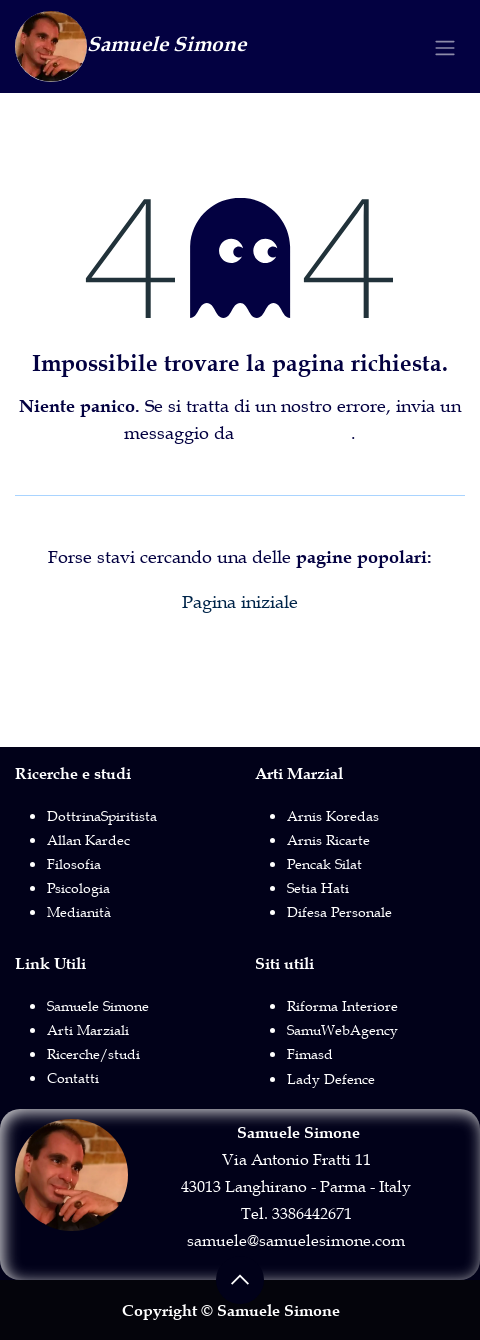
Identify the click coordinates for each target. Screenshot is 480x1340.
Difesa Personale (339, 912)
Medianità (79, 912)
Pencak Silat (324, 864)
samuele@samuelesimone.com (296, 1240)
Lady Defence (331, 1079)
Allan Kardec (88, 840)
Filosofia (74, 864)
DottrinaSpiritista (102, 816)
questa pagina (295, 433)
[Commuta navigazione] (445, 46)
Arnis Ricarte (328, 840)
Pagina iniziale (240, 602)
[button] (240, 1280)
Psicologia (78, 888)
